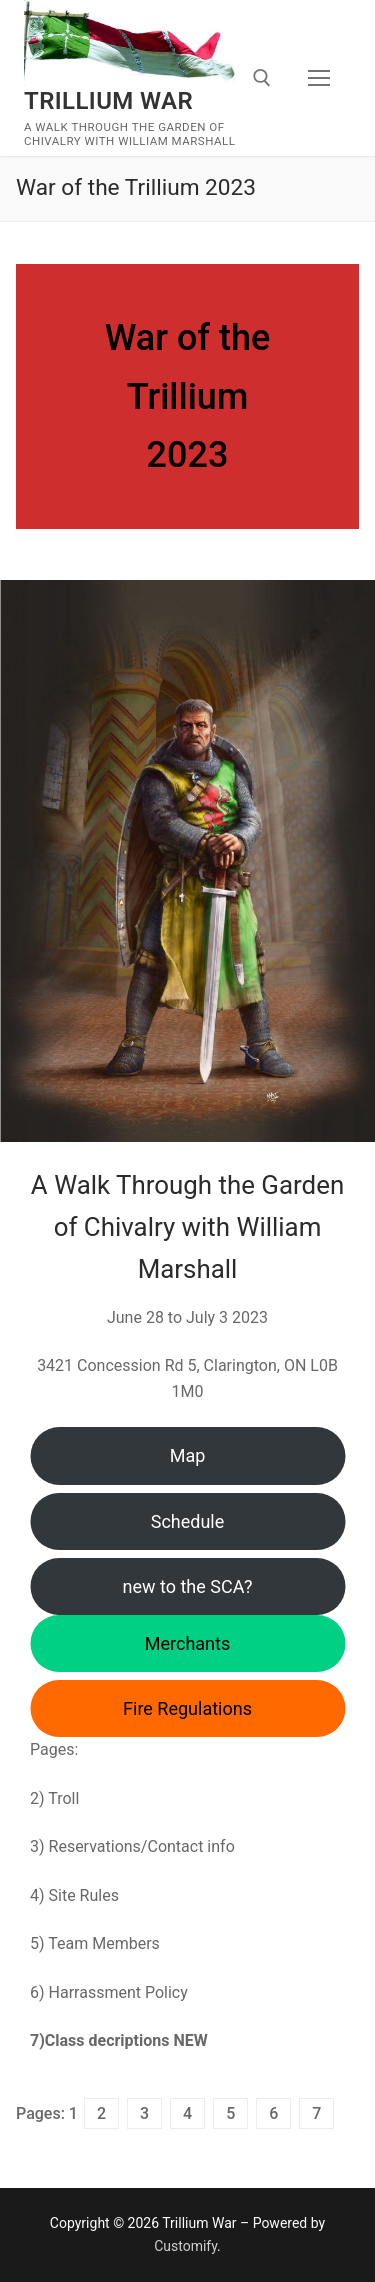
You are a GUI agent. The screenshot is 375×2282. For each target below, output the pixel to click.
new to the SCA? (188, 1586)
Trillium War (108, 101)
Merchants (187, 1643)
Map (188, 1455)
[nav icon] (319, 78)
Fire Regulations (187, 1708)
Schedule (188, 1521)
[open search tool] (262, 78)
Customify (185, 2246)
